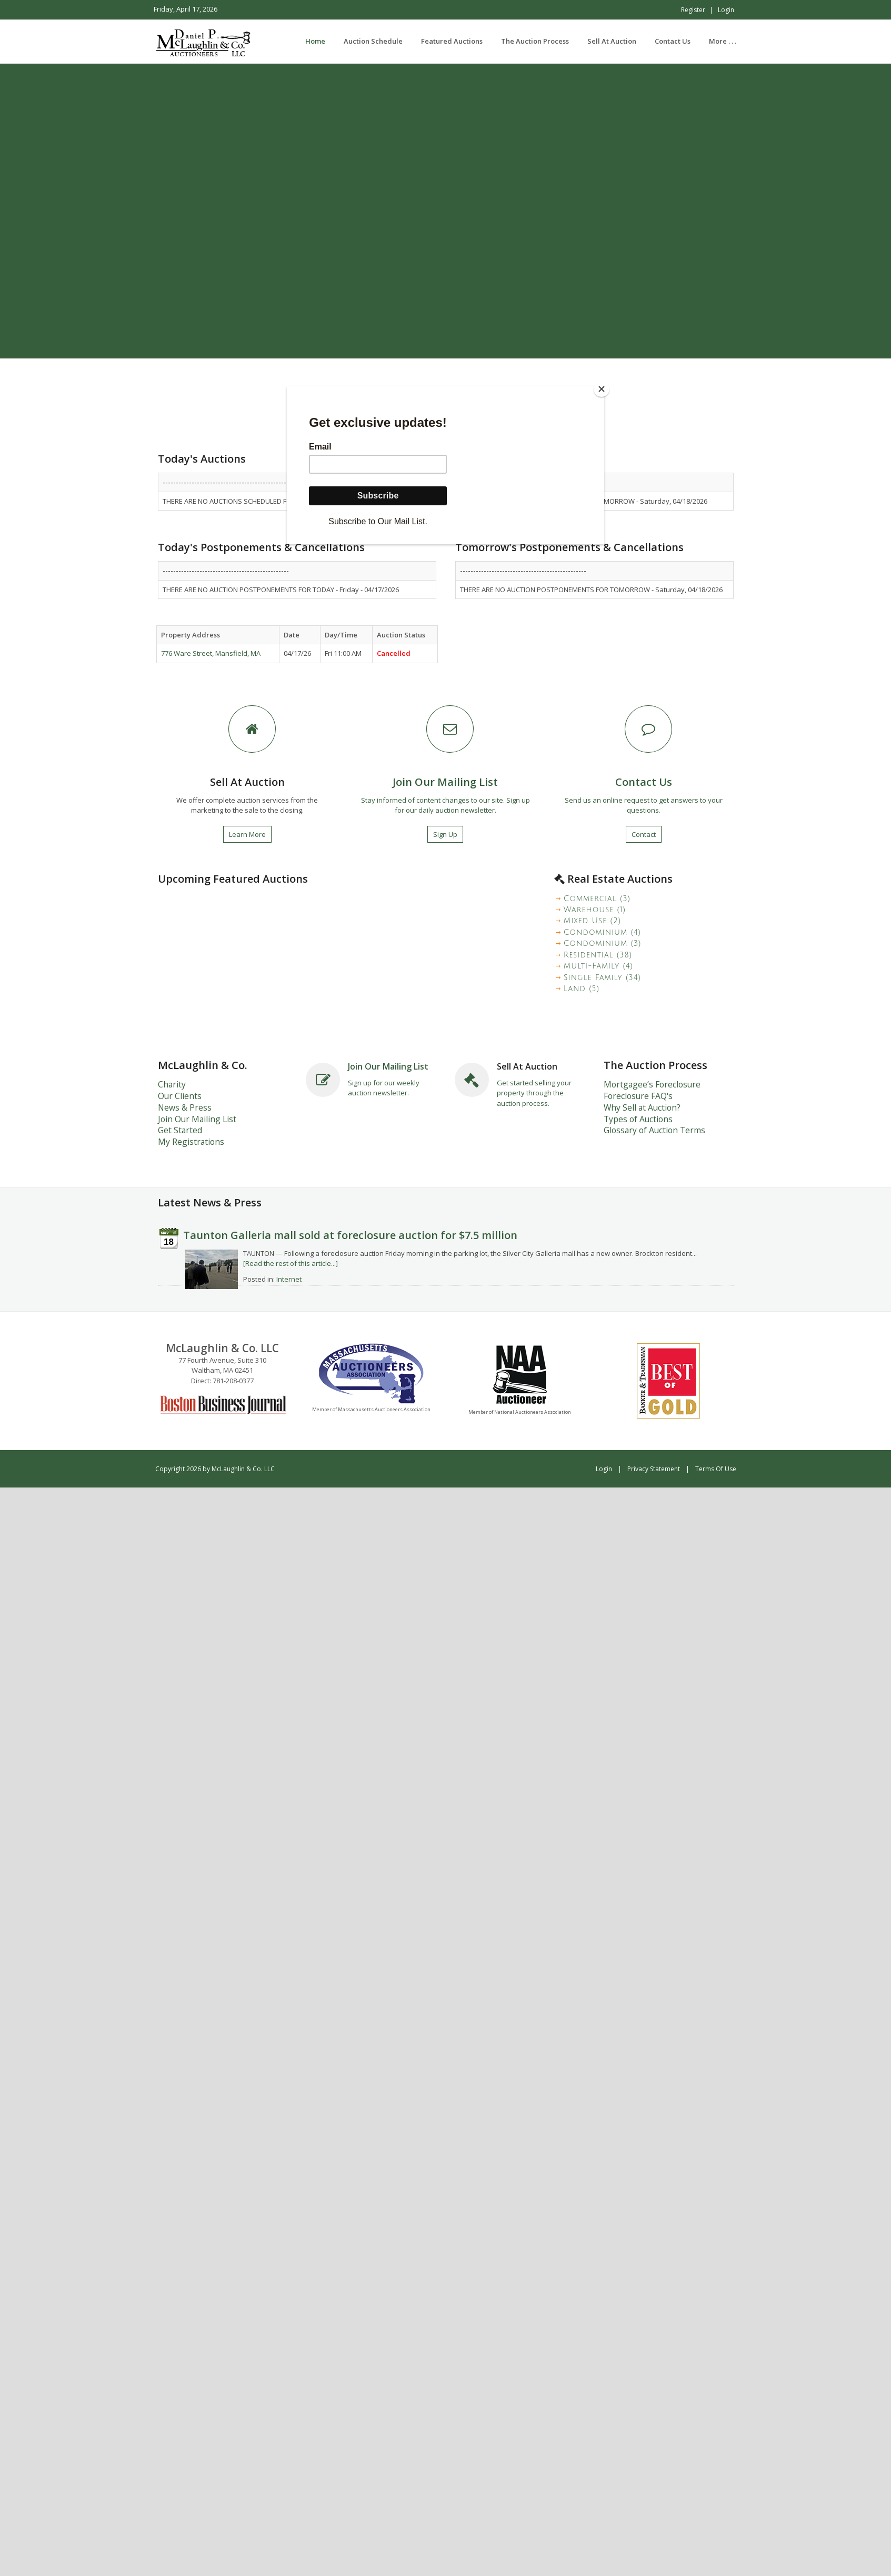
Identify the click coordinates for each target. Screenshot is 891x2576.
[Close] (601, 389)
